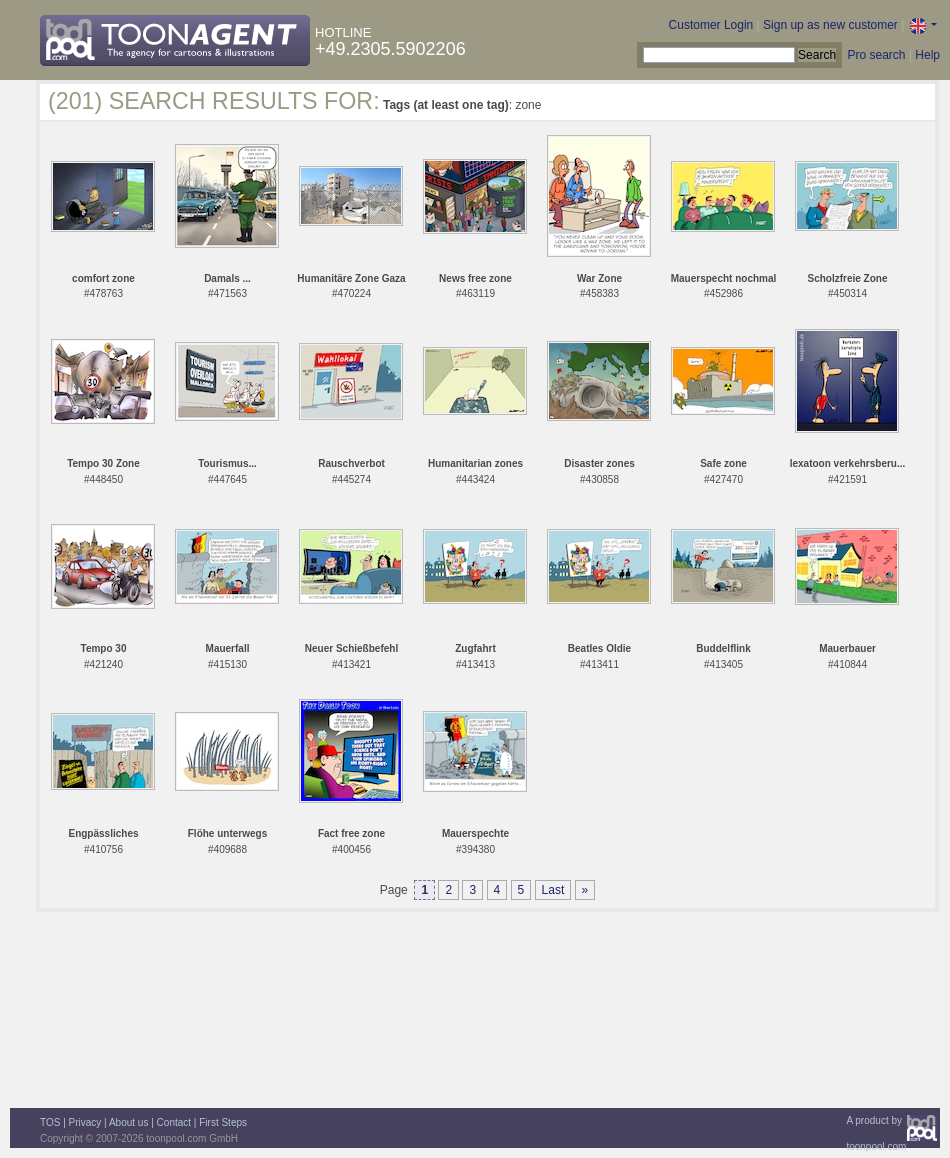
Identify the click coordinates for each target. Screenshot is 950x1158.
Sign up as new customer (830, 25)
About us (128, 1122)
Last (553, 890)
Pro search (876, 55)
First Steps (223, 1122)
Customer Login (711, 25)
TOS (50, 1122)
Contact (174, 1122)
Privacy (85, 1122)
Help (927, 55)
